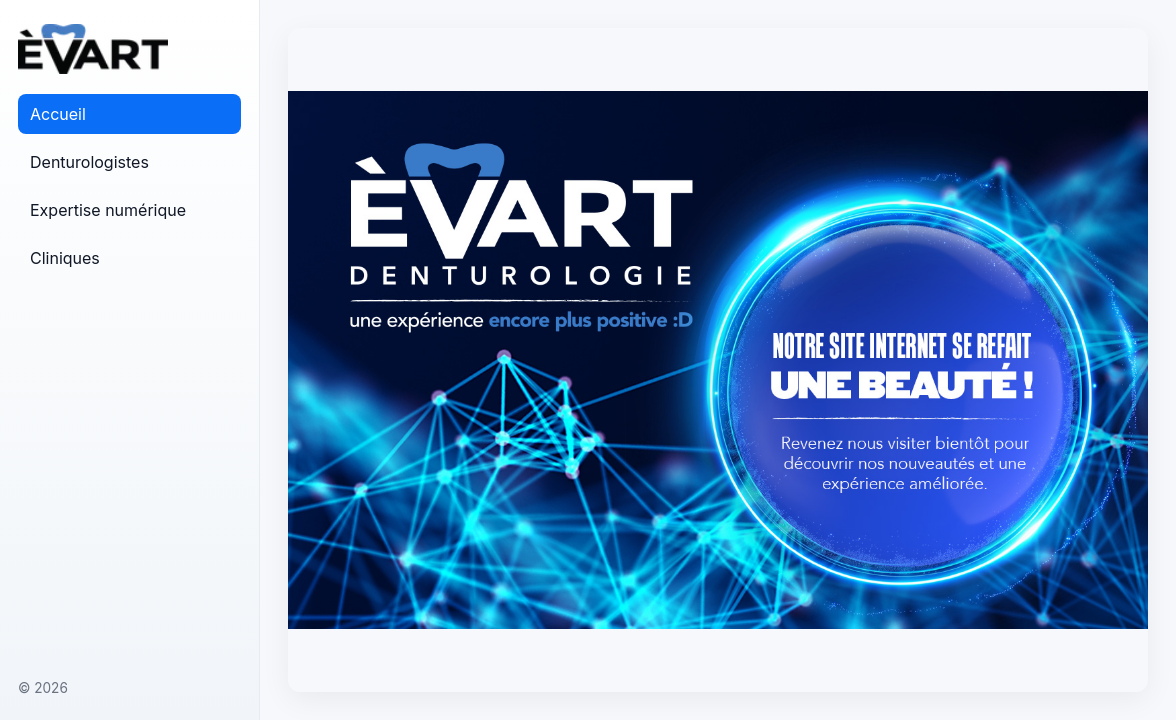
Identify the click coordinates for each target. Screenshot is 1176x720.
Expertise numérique (108, 210)
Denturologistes (89, 162)
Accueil (58, 114)
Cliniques (65, 258)
